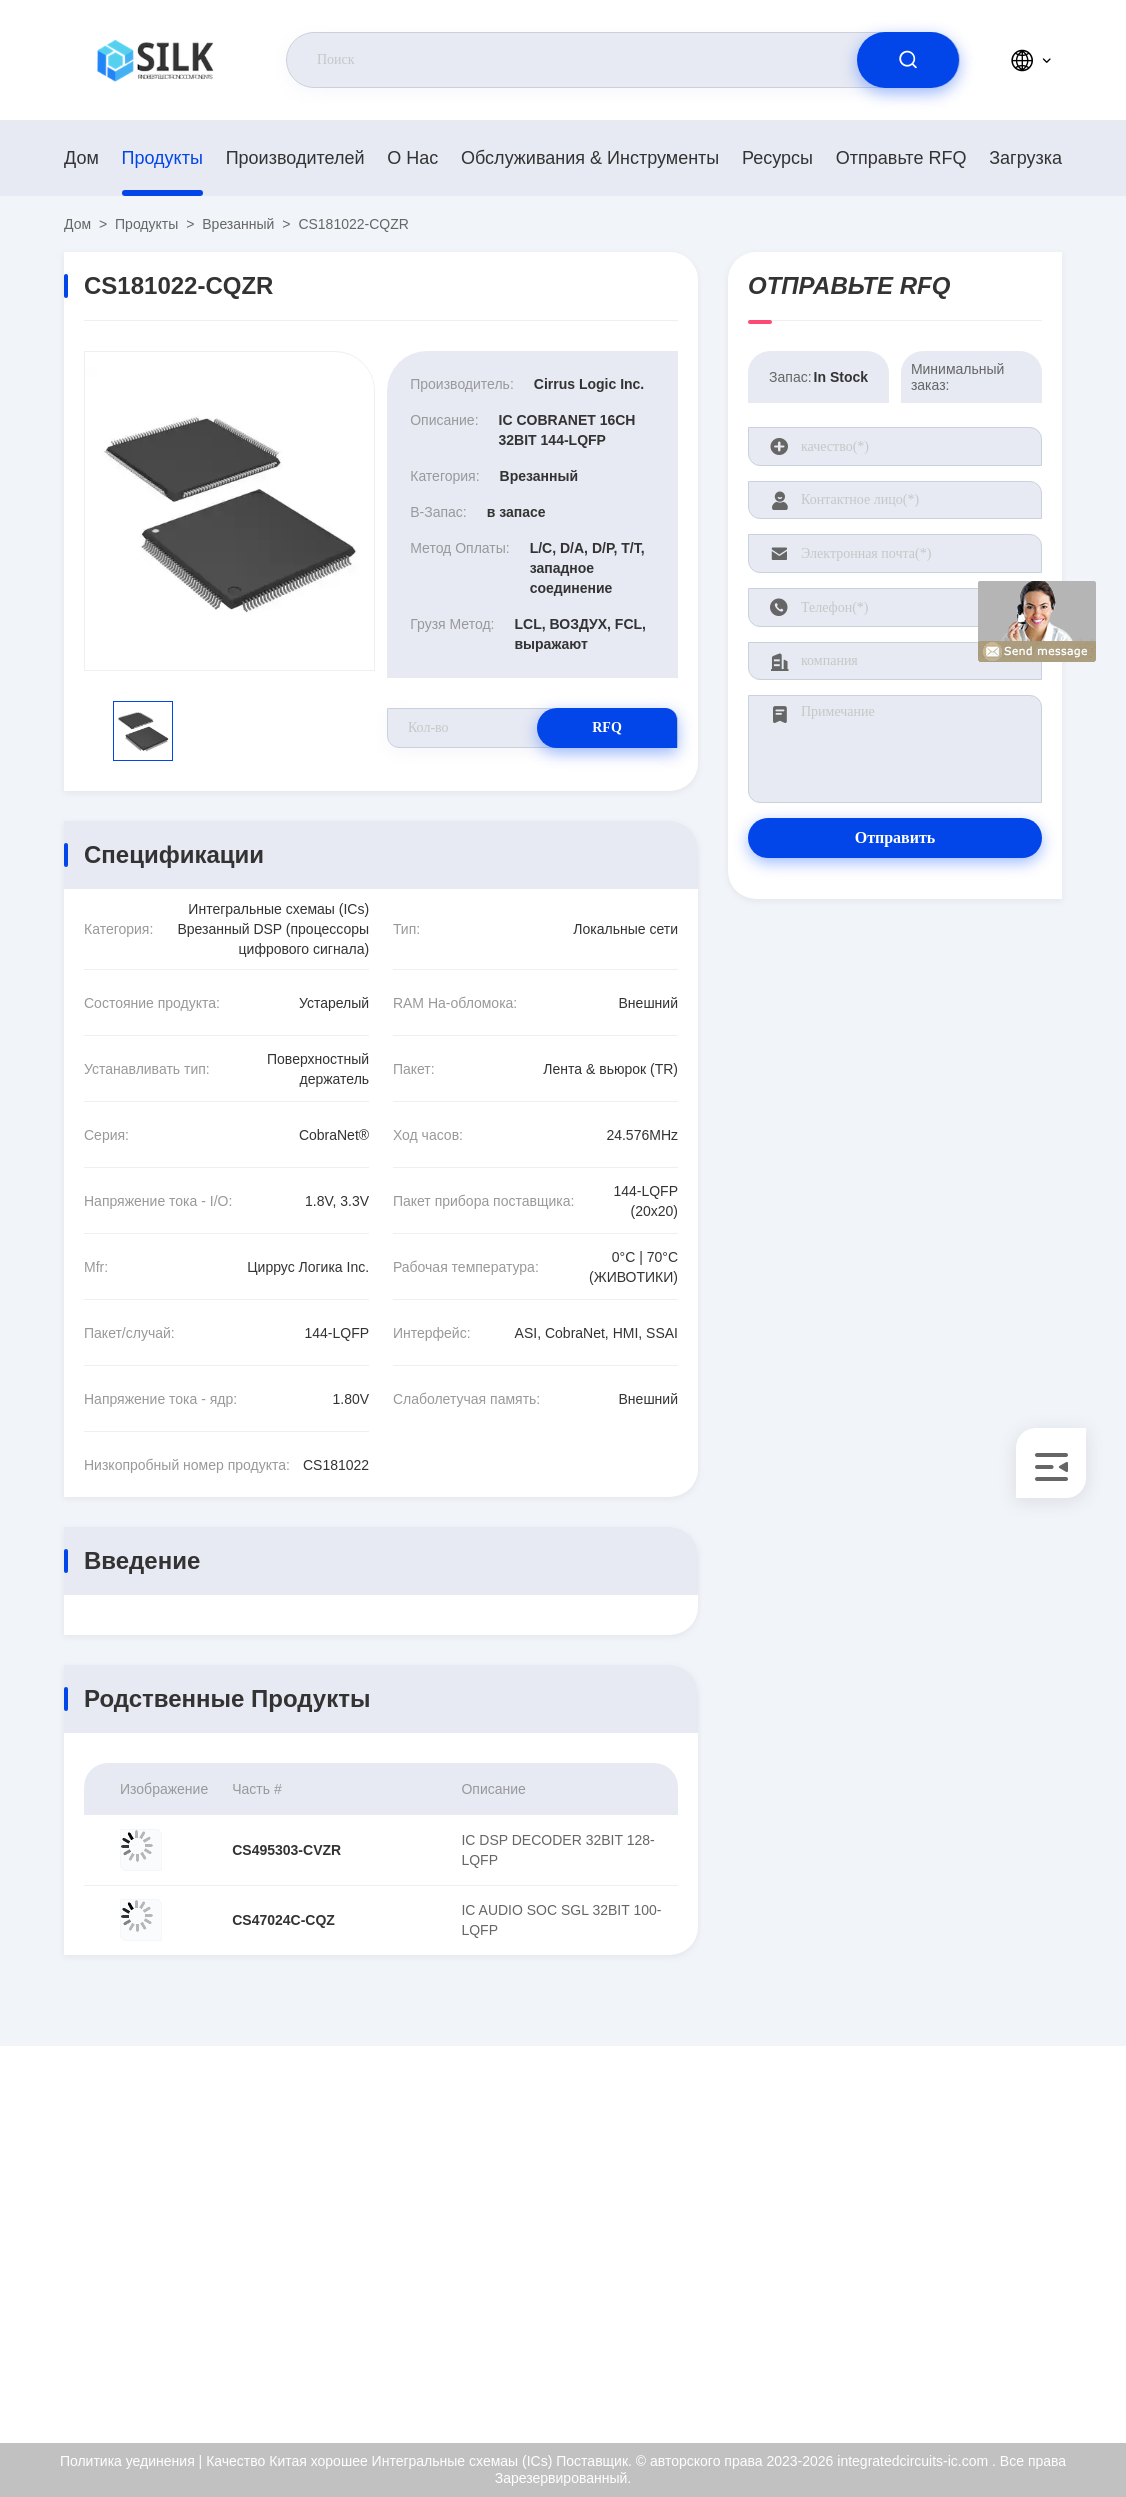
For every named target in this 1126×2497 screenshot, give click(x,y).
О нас (412, 158)
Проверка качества (989, 2282)
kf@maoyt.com (193, 2240)
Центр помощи (975, 2368)
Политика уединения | (131, 2461)
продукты (162, 158)
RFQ (607, 727)
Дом (81, 158)
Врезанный (238, 224)
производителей (295, 158)
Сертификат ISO (980, 2239)
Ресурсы (777, 158)
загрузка (1025, 158)
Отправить (895, 837)
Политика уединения (994, 2325)
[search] (908, 60)
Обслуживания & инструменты (590, 158)
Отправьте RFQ (901, 158)
